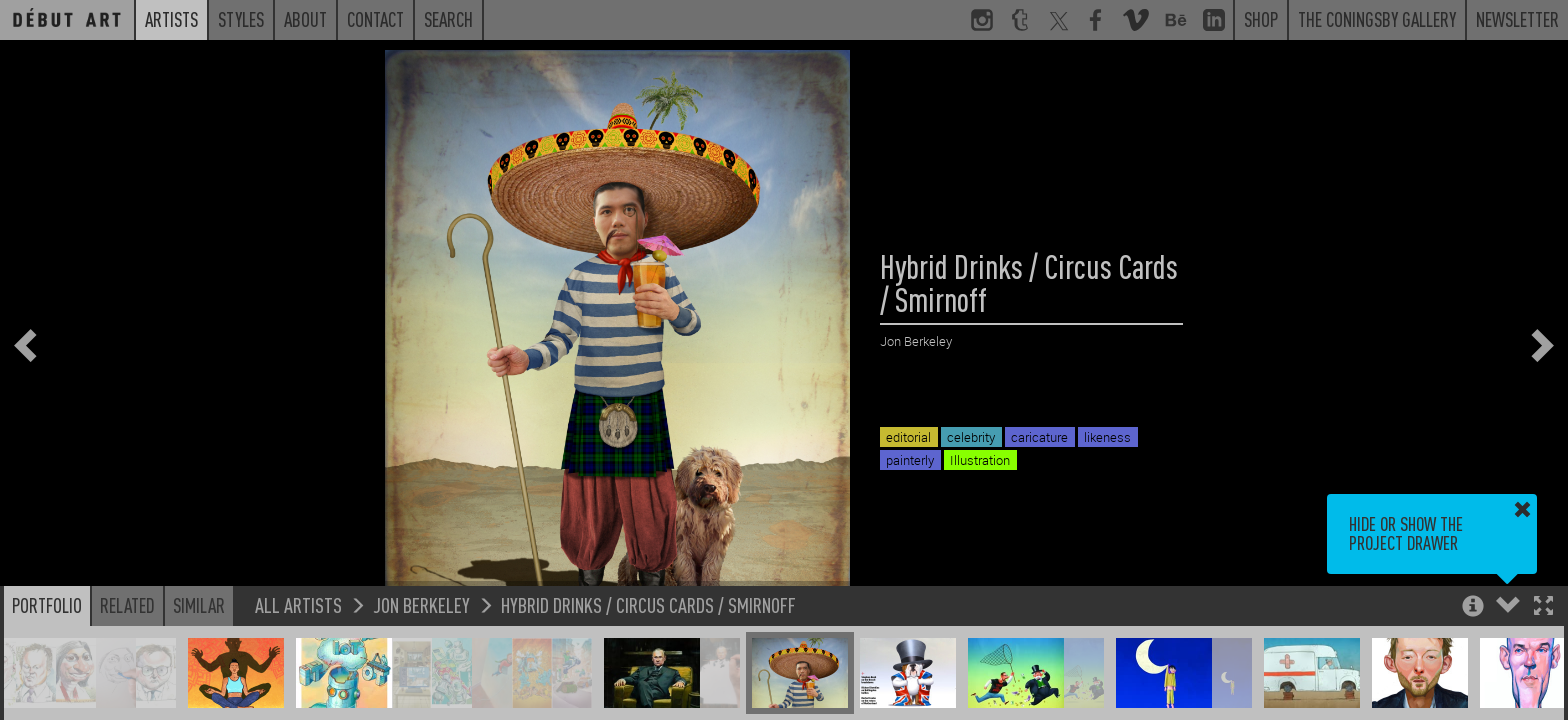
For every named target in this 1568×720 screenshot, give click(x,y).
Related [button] (127, 605)
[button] (1543, 607)
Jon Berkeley (421, 604)
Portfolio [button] (47, 605)
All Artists (298, 604)
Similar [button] (199, 605)
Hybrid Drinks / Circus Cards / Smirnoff (648, 604)
